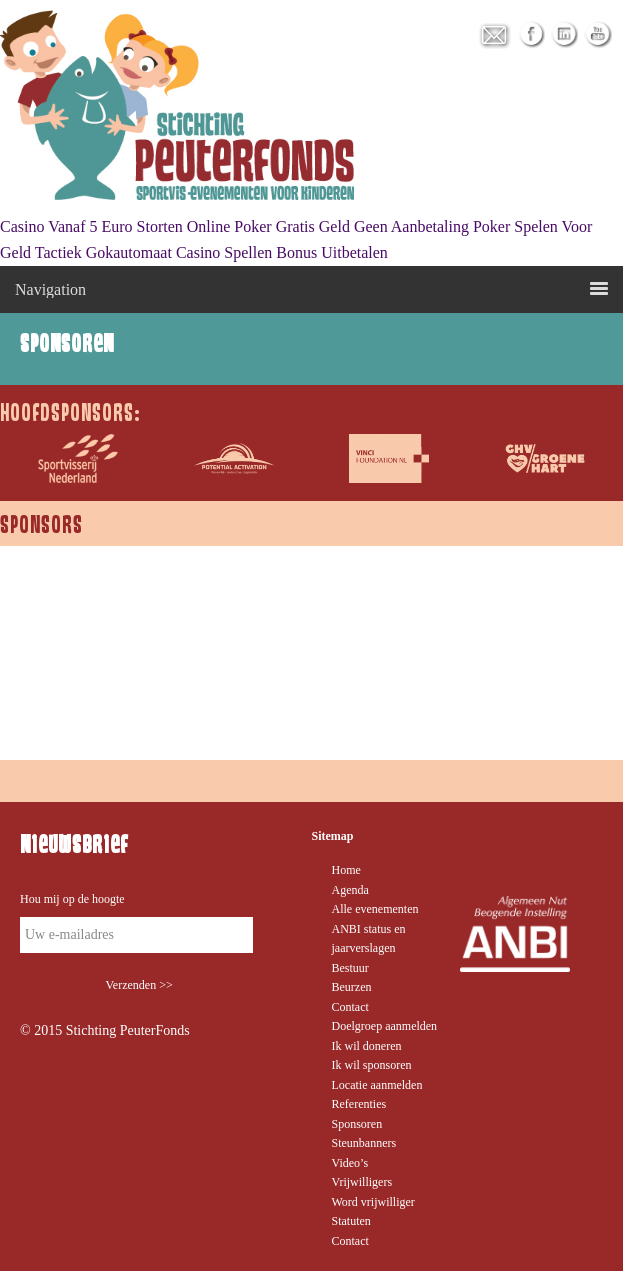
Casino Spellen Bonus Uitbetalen (282, 252)
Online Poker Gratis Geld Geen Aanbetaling (328, 226)
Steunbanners (364, 1143)
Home (346, 870)
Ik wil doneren (367, 1046)
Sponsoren (357, 1124)
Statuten (351, 1221)
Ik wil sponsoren (372, 1065)
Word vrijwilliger (373, 1202)
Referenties (359, 1104)
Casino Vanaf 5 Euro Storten (91, 226)
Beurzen (352, 987)
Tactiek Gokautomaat (103, 252)
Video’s (350, 1163)
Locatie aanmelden (377, 1085)
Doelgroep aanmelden (385, 1026)
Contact (350, 1007)
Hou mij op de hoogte (72, 899)
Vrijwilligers (362, 1182)
